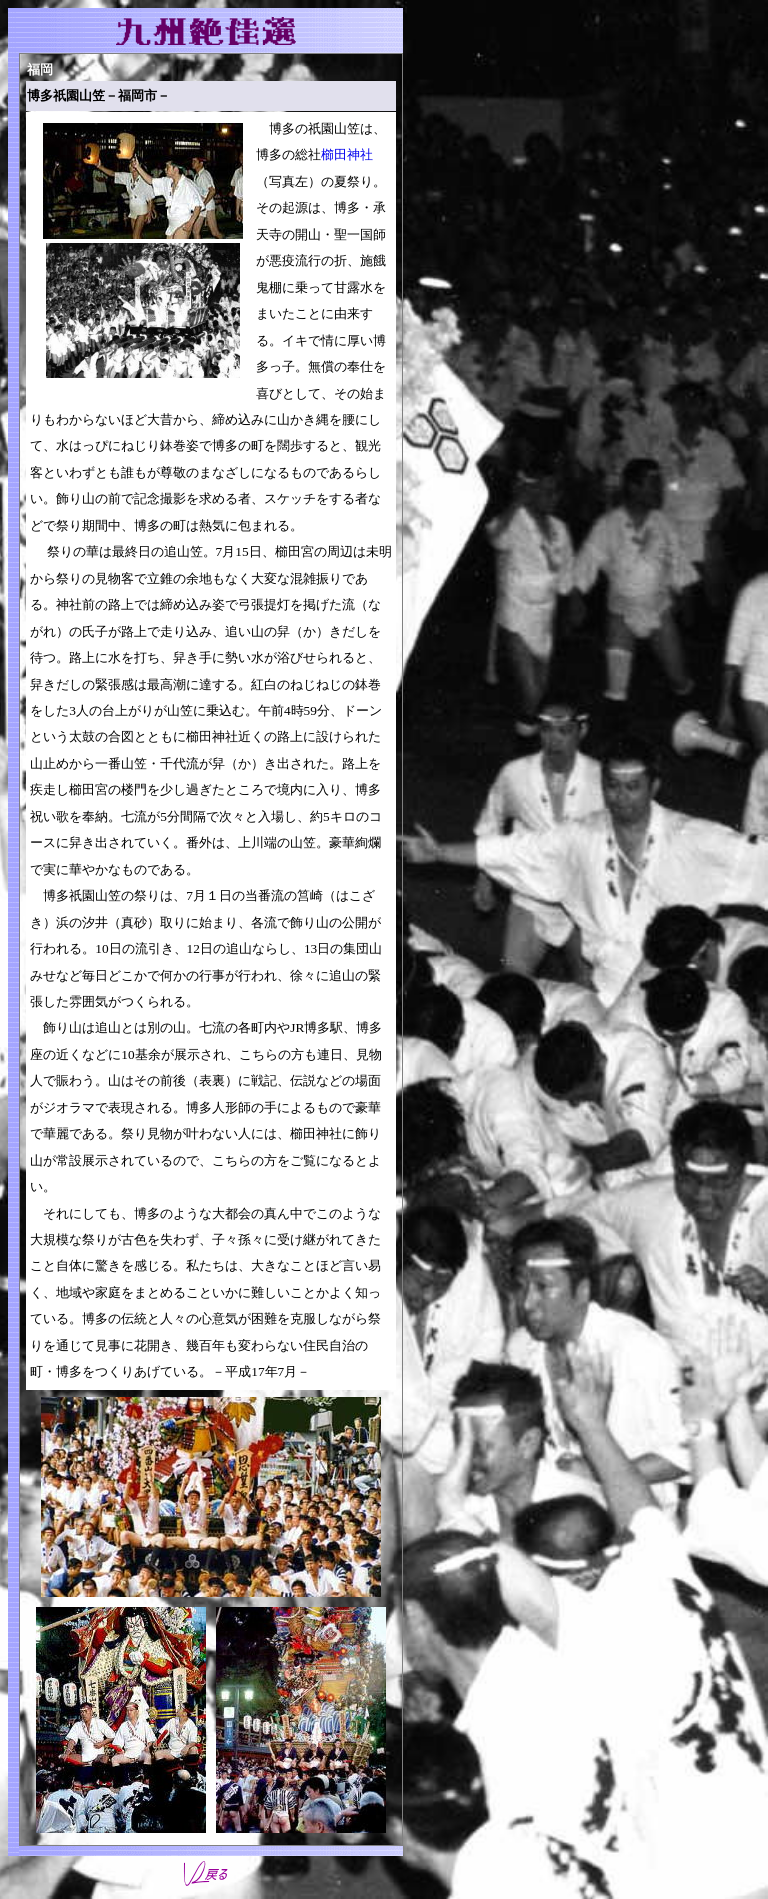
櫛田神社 (347, 154)
